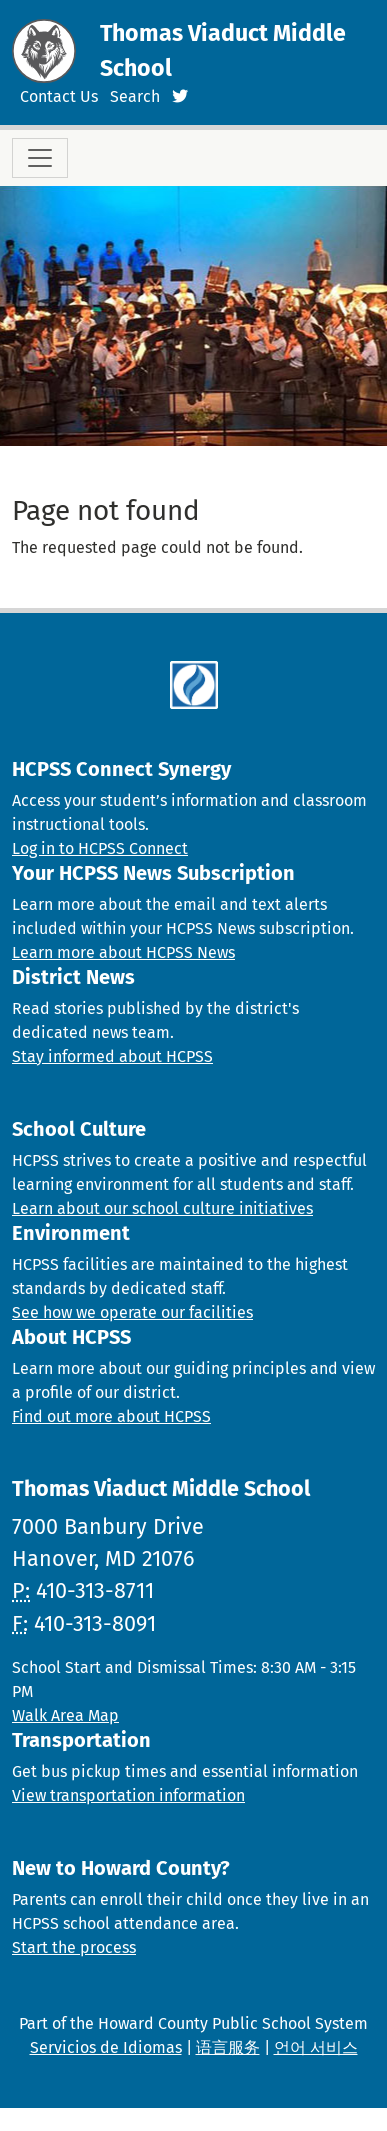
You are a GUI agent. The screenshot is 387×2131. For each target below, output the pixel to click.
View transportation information (128, 1795)
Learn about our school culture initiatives (162, 1208)
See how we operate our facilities (132, 1312)
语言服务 (228, 2047)
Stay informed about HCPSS (112, 1056)
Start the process (74, 1947)
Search (135, 96)
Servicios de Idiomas (106, 2047)
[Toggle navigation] (40, 158)
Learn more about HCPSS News (123, 952)
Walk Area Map (65, 1715)
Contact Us (59, 96)
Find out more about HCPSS (111, 1416)
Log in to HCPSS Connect (100, 848)
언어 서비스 (316, 2047)
